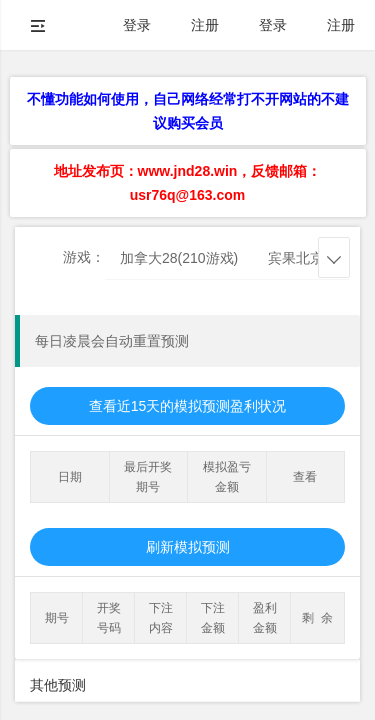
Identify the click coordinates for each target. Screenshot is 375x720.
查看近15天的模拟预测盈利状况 (188, 406)
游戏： (84, 257)
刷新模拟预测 (188, 547)
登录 (137, 25)
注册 (205, 25)
